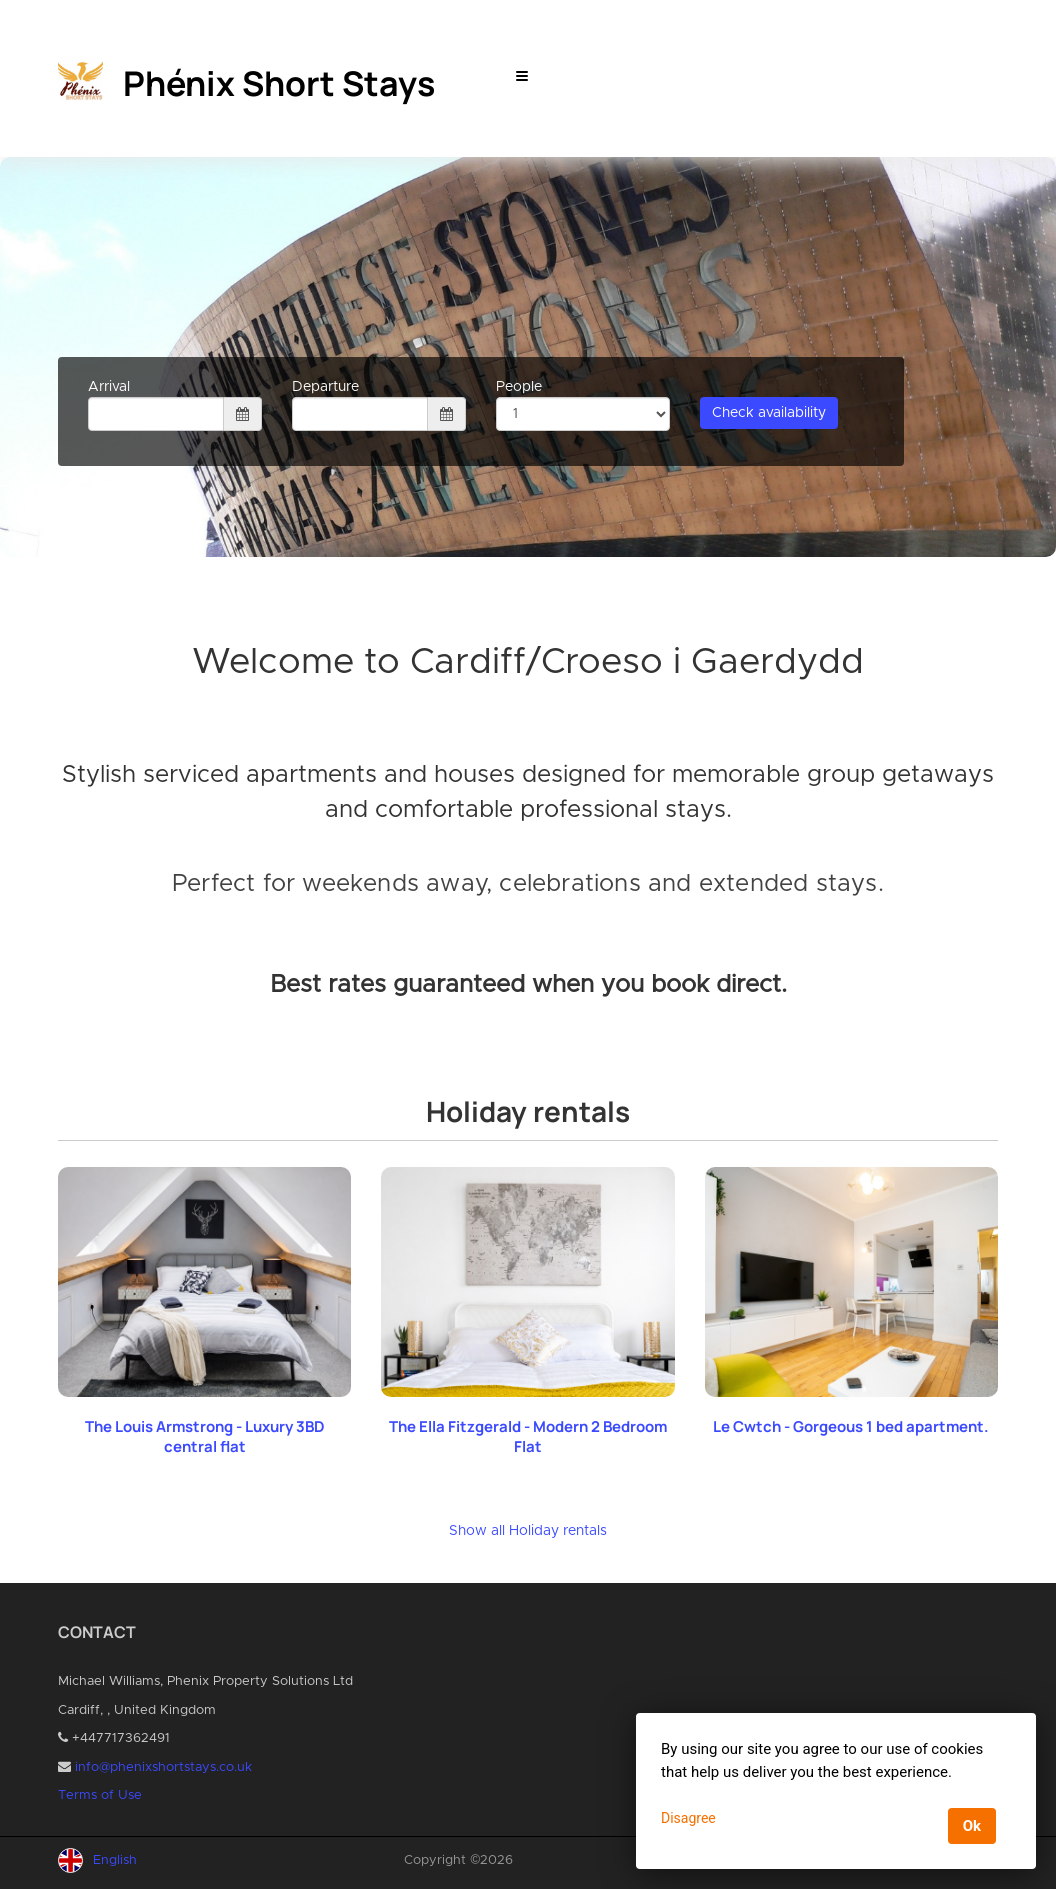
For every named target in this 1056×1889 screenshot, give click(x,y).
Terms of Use (100, 1795)
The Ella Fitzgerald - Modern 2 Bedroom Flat (528, 1436)
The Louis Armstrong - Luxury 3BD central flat (205, 1436)
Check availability (769, 413)
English (115, 1860)
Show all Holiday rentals (528, 1531)
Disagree (688, 1818)
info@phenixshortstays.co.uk (163, 1767)
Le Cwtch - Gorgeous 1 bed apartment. (851, 1426)
